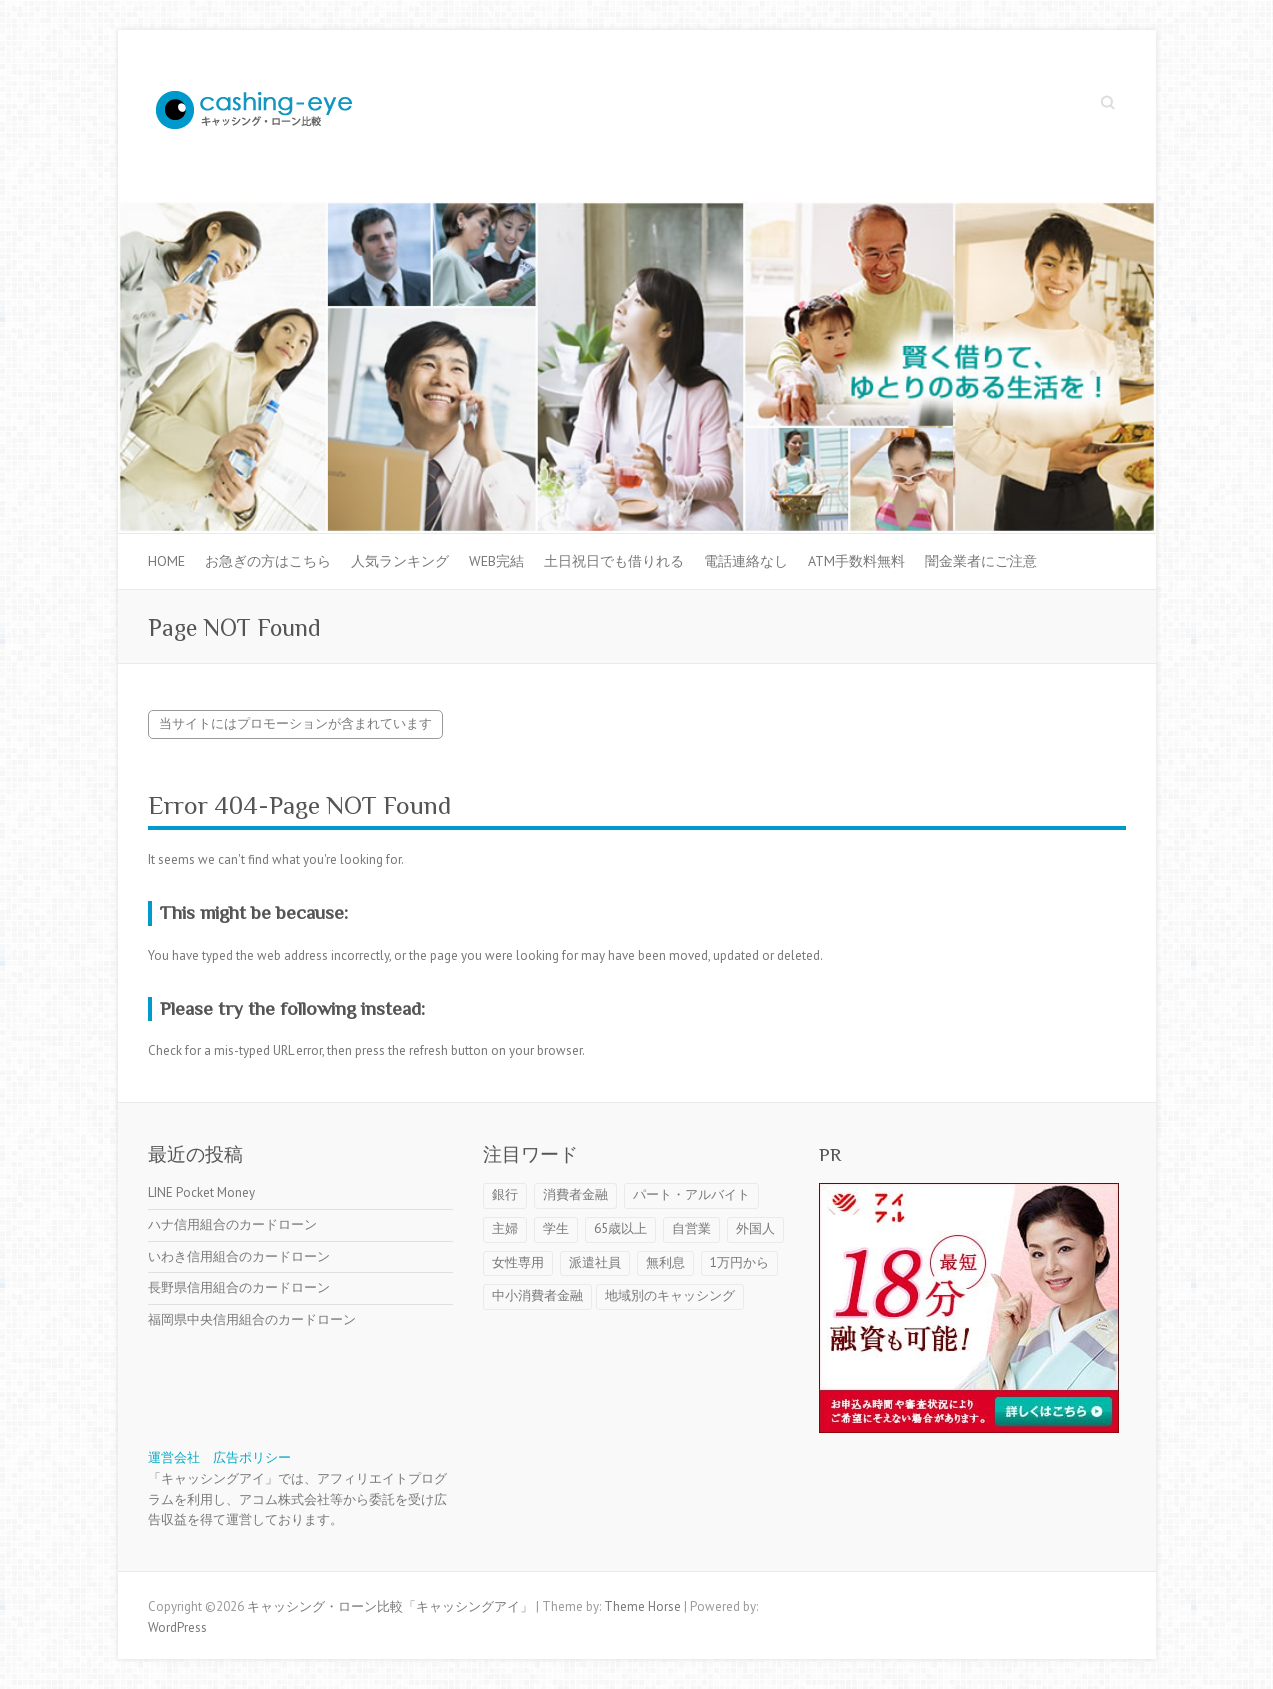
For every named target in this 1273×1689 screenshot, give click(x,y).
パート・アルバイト (691, 1194)
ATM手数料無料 (856, 561)
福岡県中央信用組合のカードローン (252, 1319)
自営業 (691, 1228)
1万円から (739, 1262)
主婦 (505, 1228)
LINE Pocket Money (201, 1192)
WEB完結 (496, 561)
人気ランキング (400, 561)
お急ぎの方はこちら (268, 561)
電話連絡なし (746, 561)
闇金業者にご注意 (981, 561)
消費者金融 (575, 1194)
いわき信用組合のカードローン (239, 1256)
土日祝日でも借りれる (614, 561)
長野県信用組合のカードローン (239, 1287)
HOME (166, 561)
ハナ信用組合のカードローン (232, 1224)
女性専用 (518, 1262)
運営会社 (174, 1457)
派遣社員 (595, 1262)
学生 (556, 1228)
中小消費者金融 (537, 1295)
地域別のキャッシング (670, 1295)
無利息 (665, 1262)
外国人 (755, 1228)
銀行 (505, 1194)
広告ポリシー (252, 1457)
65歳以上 (620, 1228)
